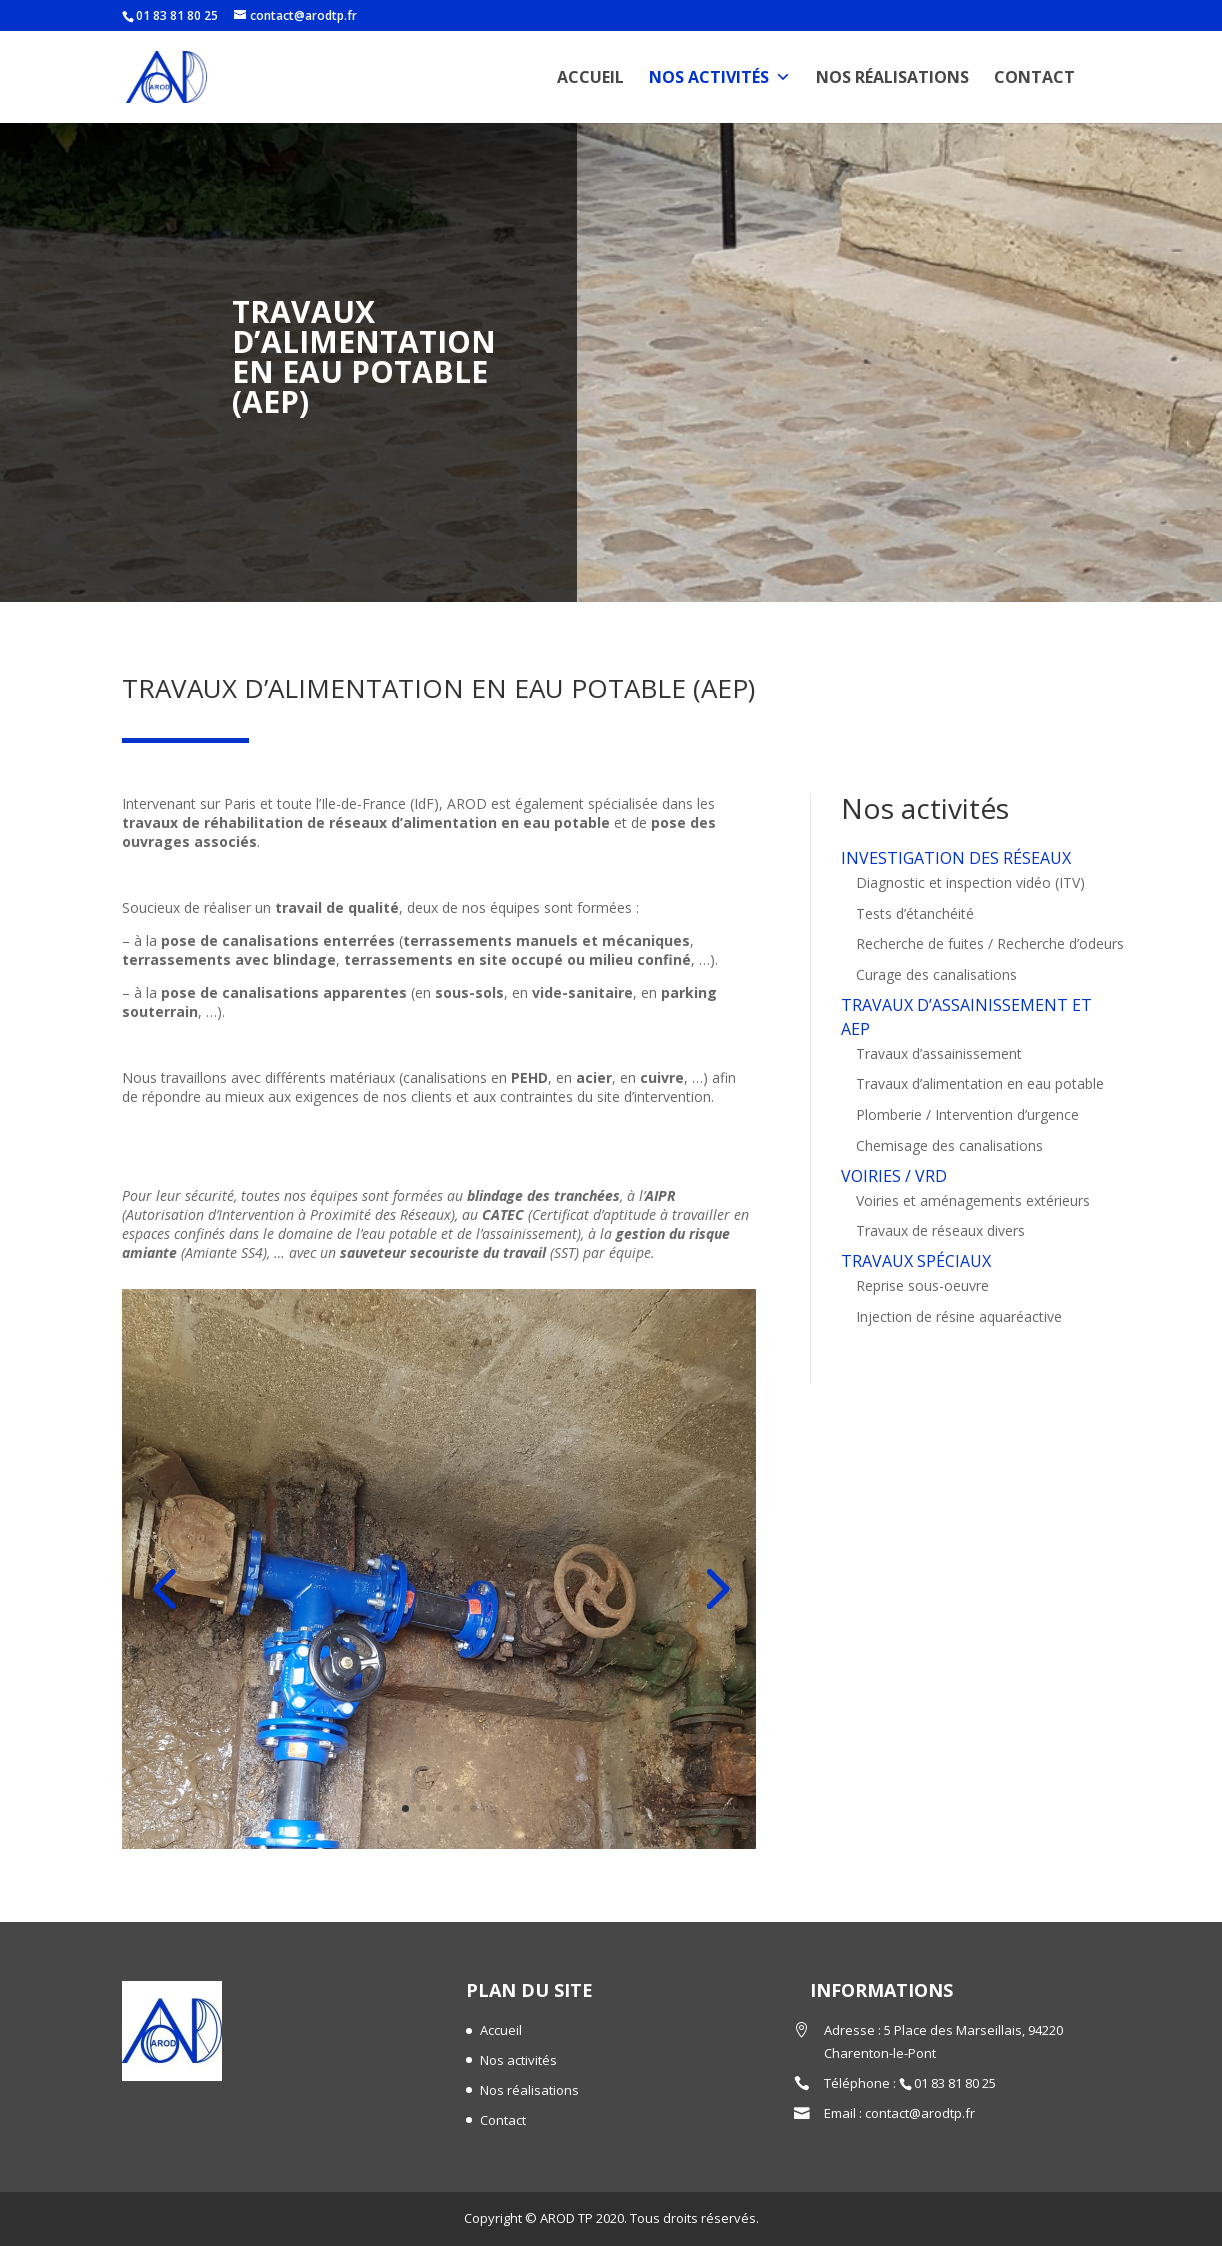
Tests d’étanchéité (915, 1786)
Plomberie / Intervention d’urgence (967, 1987)
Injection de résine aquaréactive (959, 2189)
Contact (1034, 77)
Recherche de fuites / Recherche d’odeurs (990, 1816)
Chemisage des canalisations (949, 2018)
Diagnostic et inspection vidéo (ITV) (970, 1755)
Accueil (590, 77)
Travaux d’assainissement (939, 1926)
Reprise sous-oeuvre (922, 2158)
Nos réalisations (892, 77)
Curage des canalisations (936, 1847)
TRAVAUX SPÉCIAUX (916, 2134)
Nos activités (720, 77)
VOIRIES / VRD (894, 2049)
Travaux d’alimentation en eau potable (980, 1956)
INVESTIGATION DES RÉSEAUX (956, 1731)
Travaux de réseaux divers (940, 2103)
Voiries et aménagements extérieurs (973, 2073)
